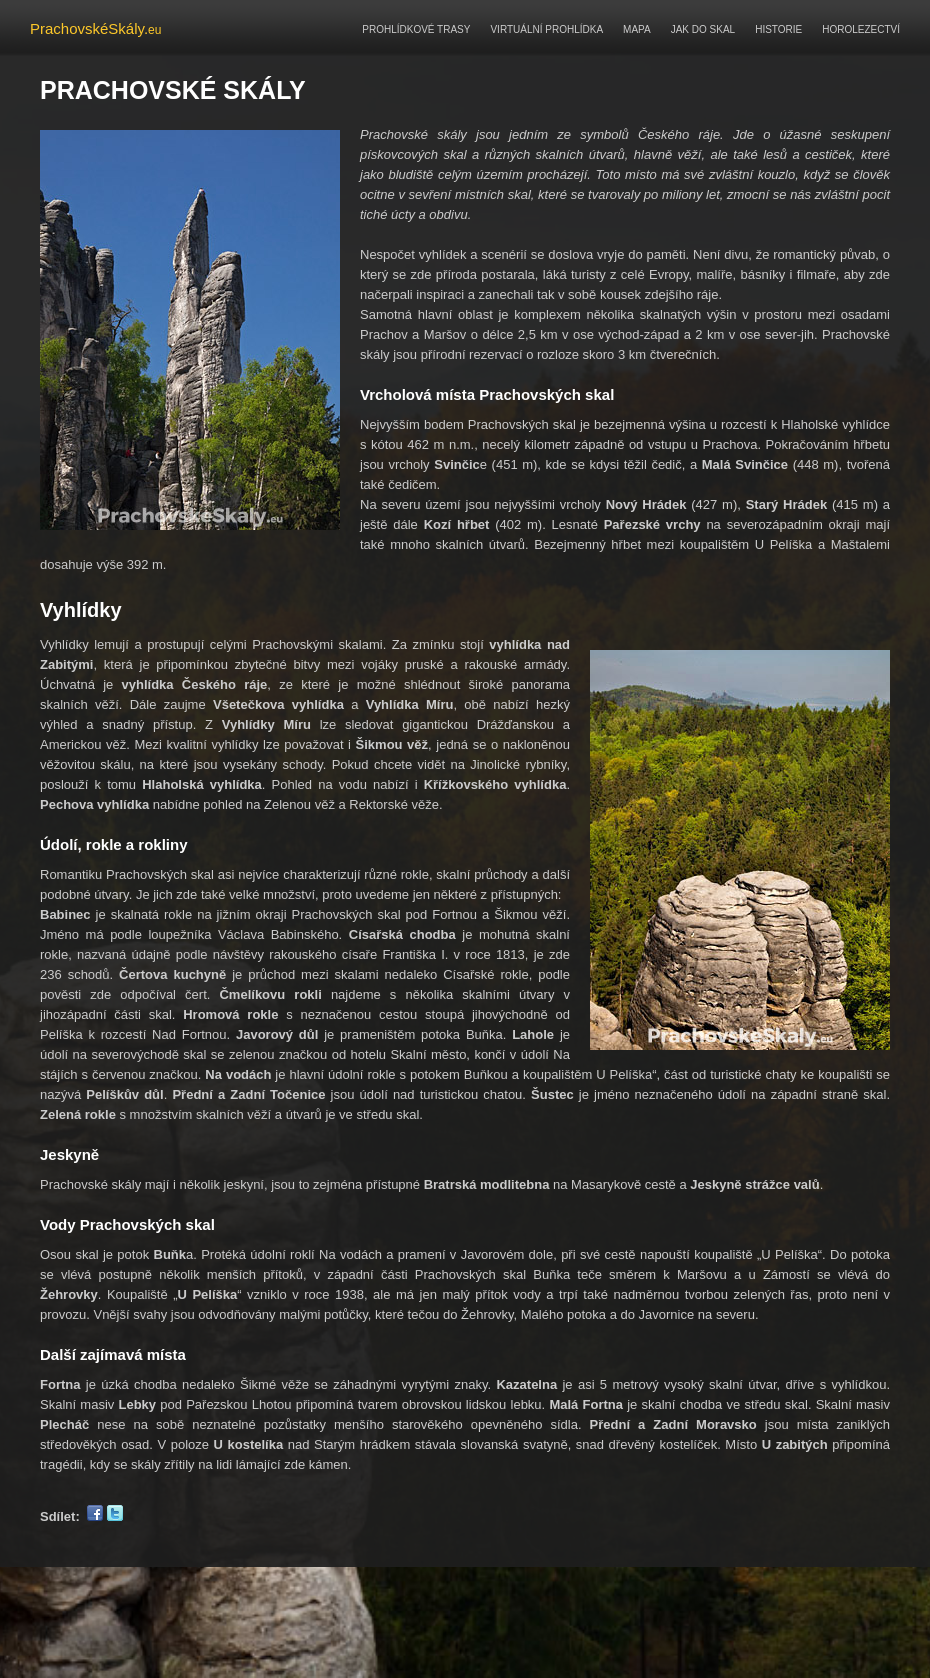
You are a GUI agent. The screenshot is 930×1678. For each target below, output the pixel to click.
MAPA (637, 29)
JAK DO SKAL (703, 29)
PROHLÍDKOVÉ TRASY (416, 29)
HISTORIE (778, 29)
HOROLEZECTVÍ (861, 29)
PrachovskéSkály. (95, 28)
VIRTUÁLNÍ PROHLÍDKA (546, 29)
